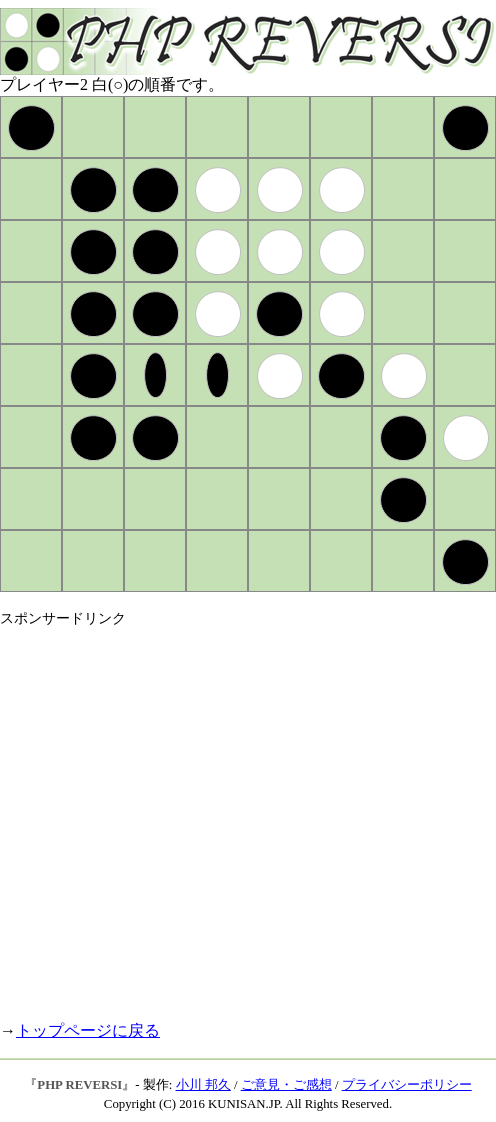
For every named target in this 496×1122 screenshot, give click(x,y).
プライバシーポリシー (407, 1085)
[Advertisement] (187, 815)
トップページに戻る (88, 1030)
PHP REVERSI (79, 1085)
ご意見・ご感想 (286, 1085)
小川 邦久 (203, 1085)
